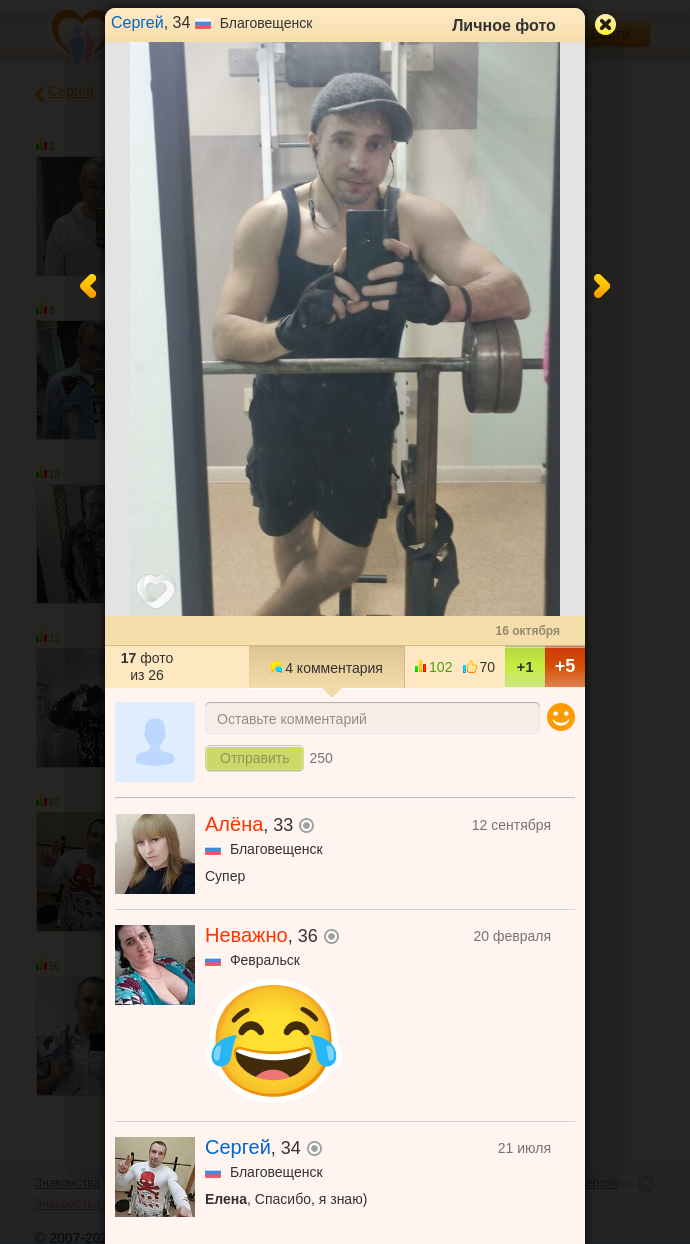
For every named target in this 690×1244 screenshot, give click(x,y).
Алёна (234, 824)
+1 (524, 666)
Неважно (246, 935)
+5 (565, 666)
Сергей (137, 22)
